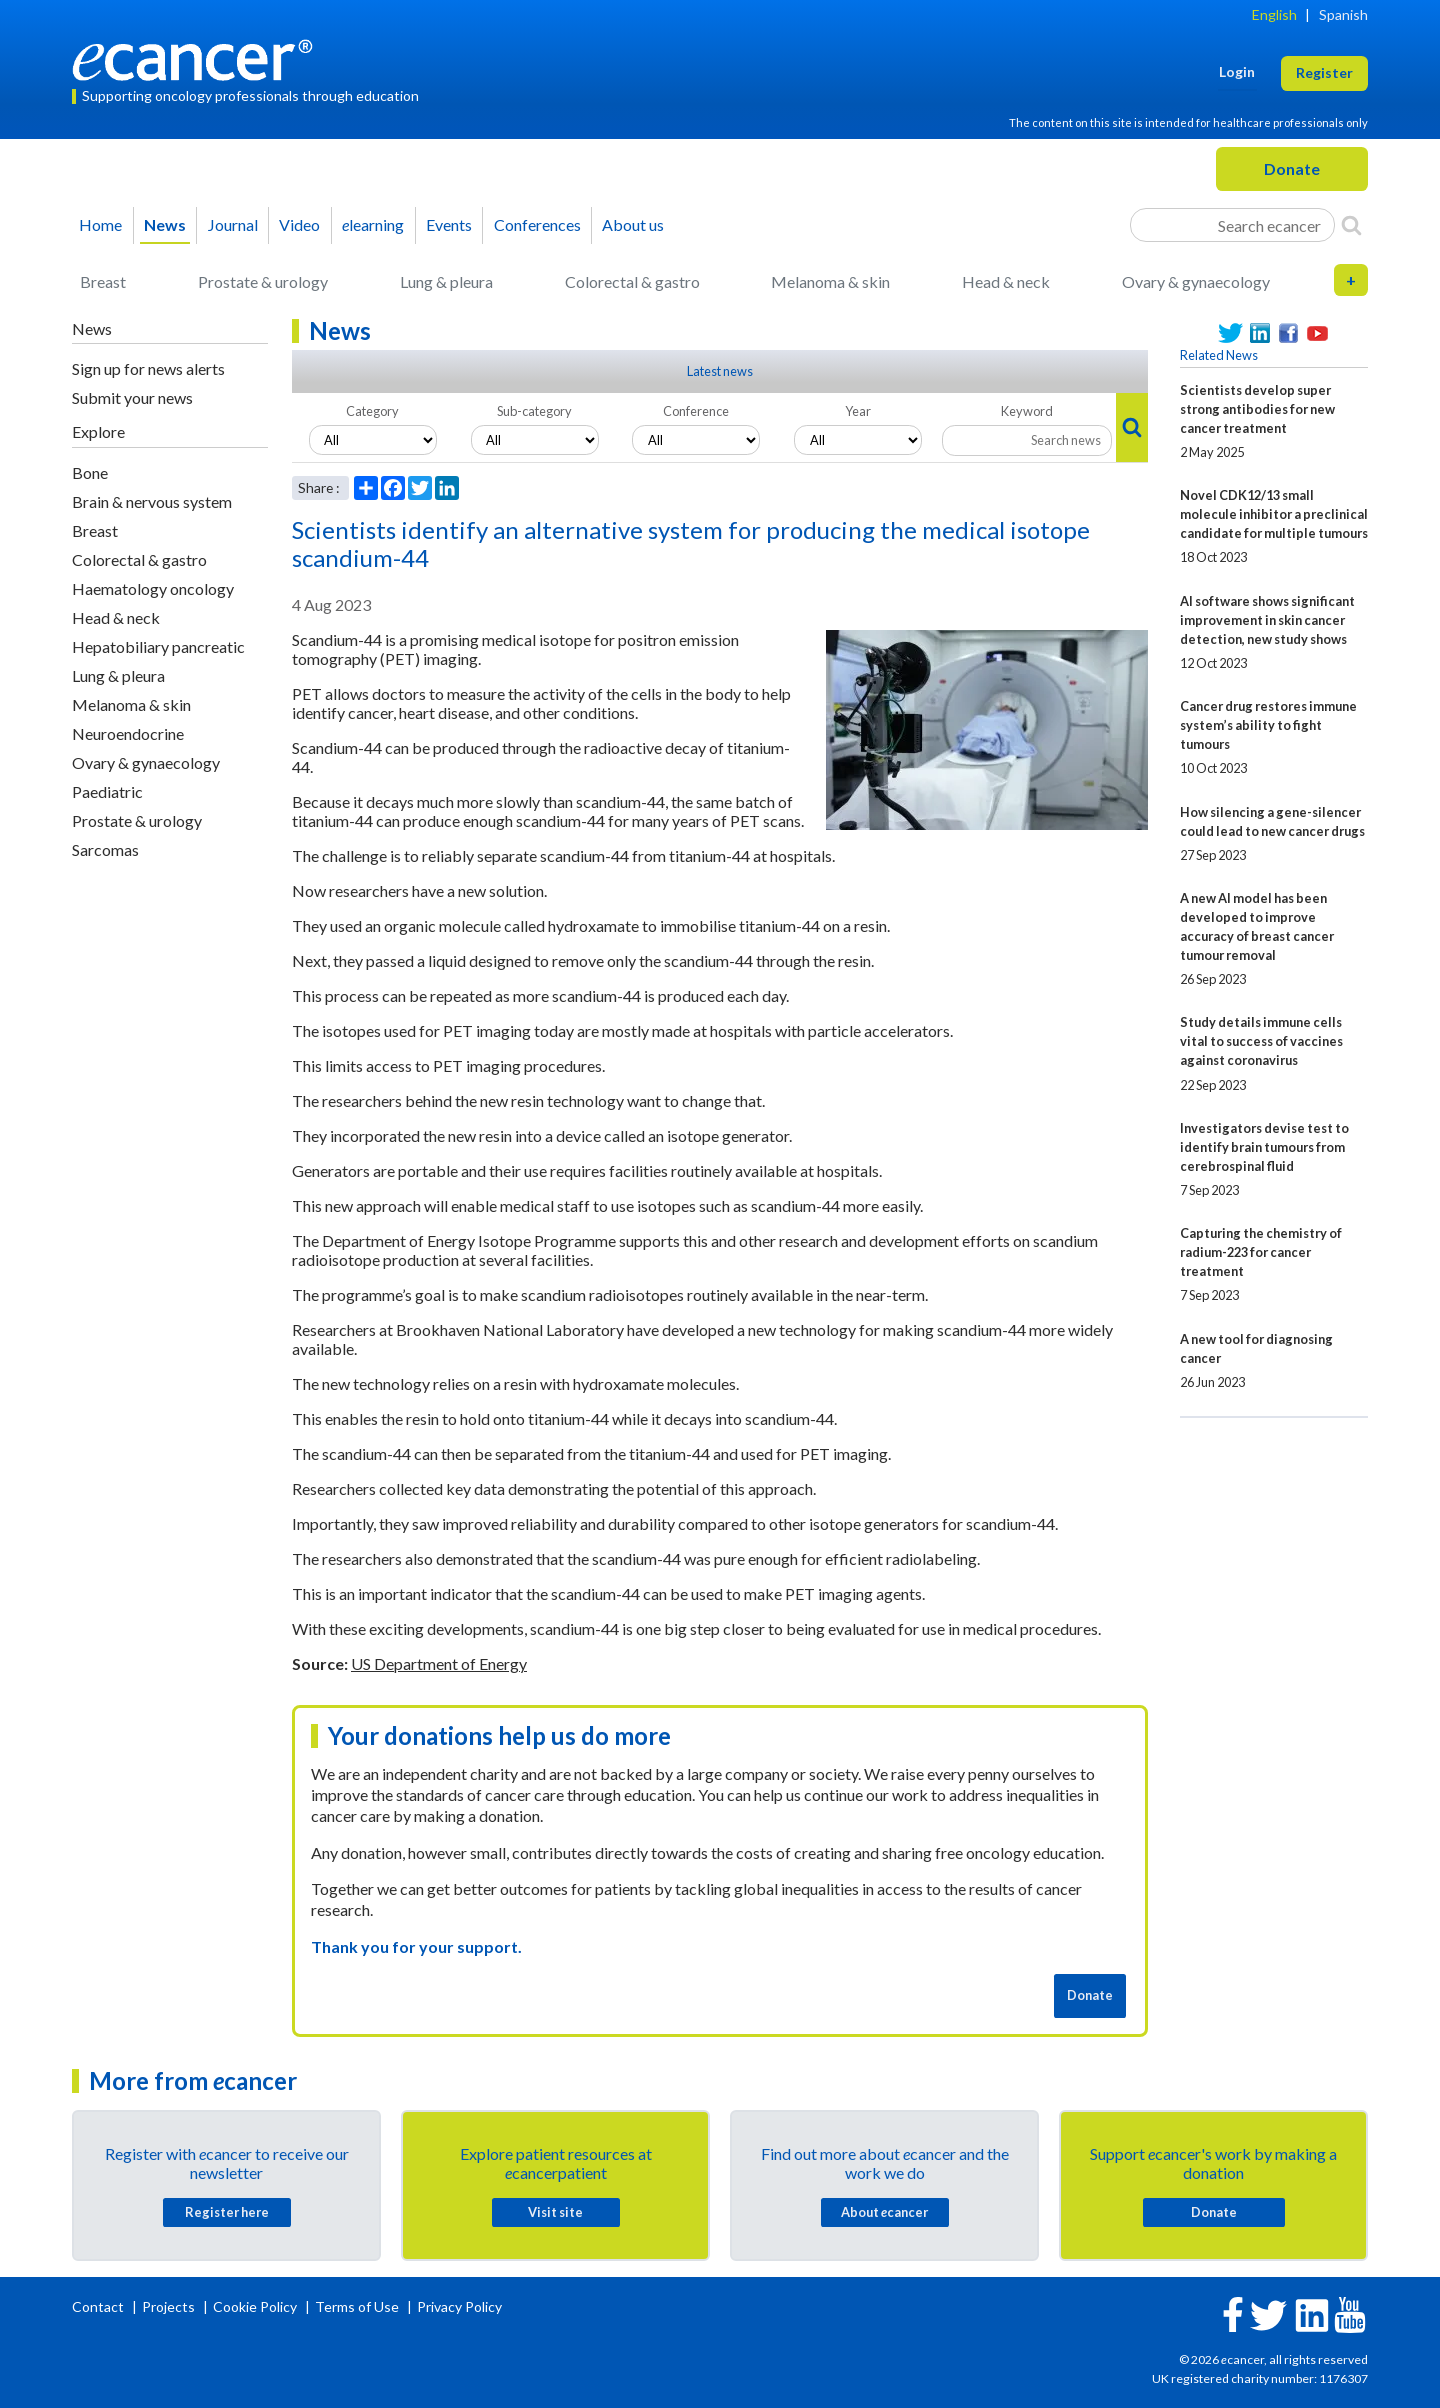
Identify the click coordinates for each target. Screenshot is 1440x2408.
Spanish (1343, 14)
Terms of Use (357, 2306)
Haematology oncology (153, 588)
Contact (99, 2306)
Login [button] (1237, 71)
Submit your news (132, 397)
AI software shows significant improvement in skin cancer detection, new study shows (1267, 620)
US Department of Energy (439, 1663)
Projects (170, 2306)
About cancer (884, 2212)
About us (633, 224)
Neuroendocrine (128, 733)
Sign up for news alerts (148, 368)
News (165, 224)
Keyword (1027, 411)
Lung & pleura (446, 281)
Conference (696, 411)
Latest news (720, 371)
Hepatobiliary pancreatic (158, 646)
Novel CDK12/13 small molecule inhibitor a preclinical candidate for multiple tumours (1274, 514)
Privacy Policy (459, 2306)
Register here (227, 2212)
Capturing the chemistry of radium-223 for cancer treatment (1261, 1252)
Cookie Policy (255, 2306)
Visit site (555, 2212)
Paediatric (107, 791)
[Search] (1351, 225)
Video (299, 224)
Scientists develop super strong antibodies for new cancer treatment (1257, 409)
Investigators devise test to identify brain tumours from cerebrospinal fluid (1264, 1147)
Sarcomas (105, 849)
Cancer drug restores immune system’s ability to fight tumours (1268, 725)
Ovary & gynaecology (1196, 281)
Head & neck (1006, 281)
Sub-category (534, 411)
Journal (233, 224)
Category (372, 411)
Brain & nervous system (152, 501)
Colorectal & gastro (632, 281)
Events (449, 224)
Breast (103, 281)
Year (858, 411)
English (1274, 14)
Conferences (537, 224)
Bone (90, 472)
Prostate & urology (263, 281)
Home (100, 224)
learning (373, 224)
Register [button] (1324, 72)
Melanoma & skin (830, 281)
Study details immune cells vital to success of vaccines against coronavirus (1261, 1041)
